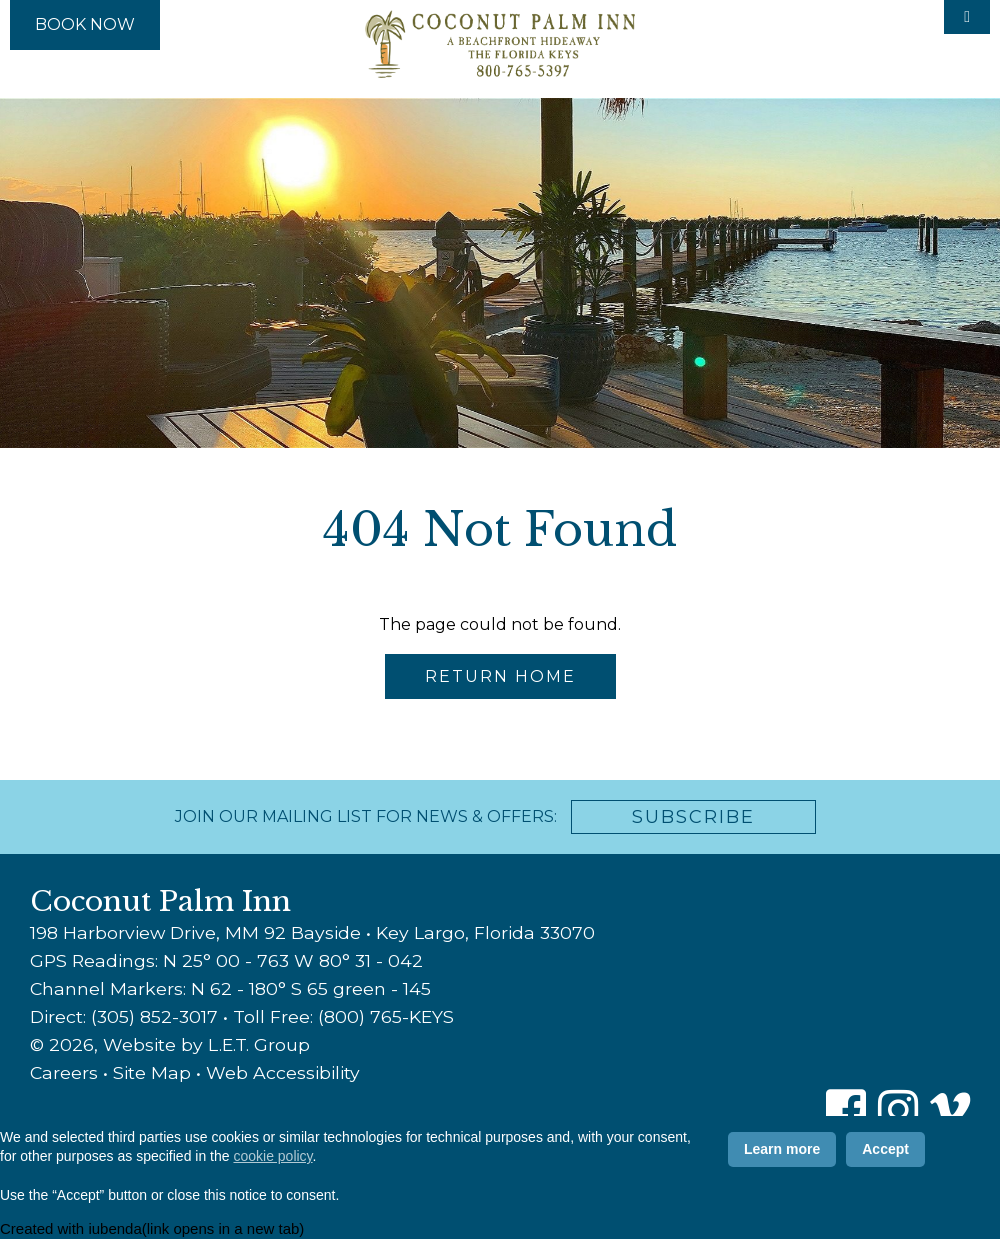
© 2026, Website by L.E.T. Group (170, 1044)
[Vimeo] (950, 1110)
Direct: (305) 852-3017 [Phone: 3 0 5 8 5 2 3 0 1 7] (124, 1016)
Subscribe (693, 817)
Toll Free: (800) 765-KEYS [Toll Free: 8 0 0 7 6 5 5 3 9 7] (343, 1016)
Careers (64, 1072)
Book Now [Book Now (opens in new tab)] (85, 24)
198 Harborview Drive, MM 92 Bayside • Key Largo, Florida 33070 (312, 932)
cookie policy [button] (272, 1156)
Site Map (152, 1072)
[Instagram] (898, 1110)
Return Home (500, 676)
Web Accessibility (283, 1072)
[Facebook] (846, 1110)
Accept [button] (885, 1149)
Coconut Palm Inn (500, 44)
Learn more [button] (782, 1149)
